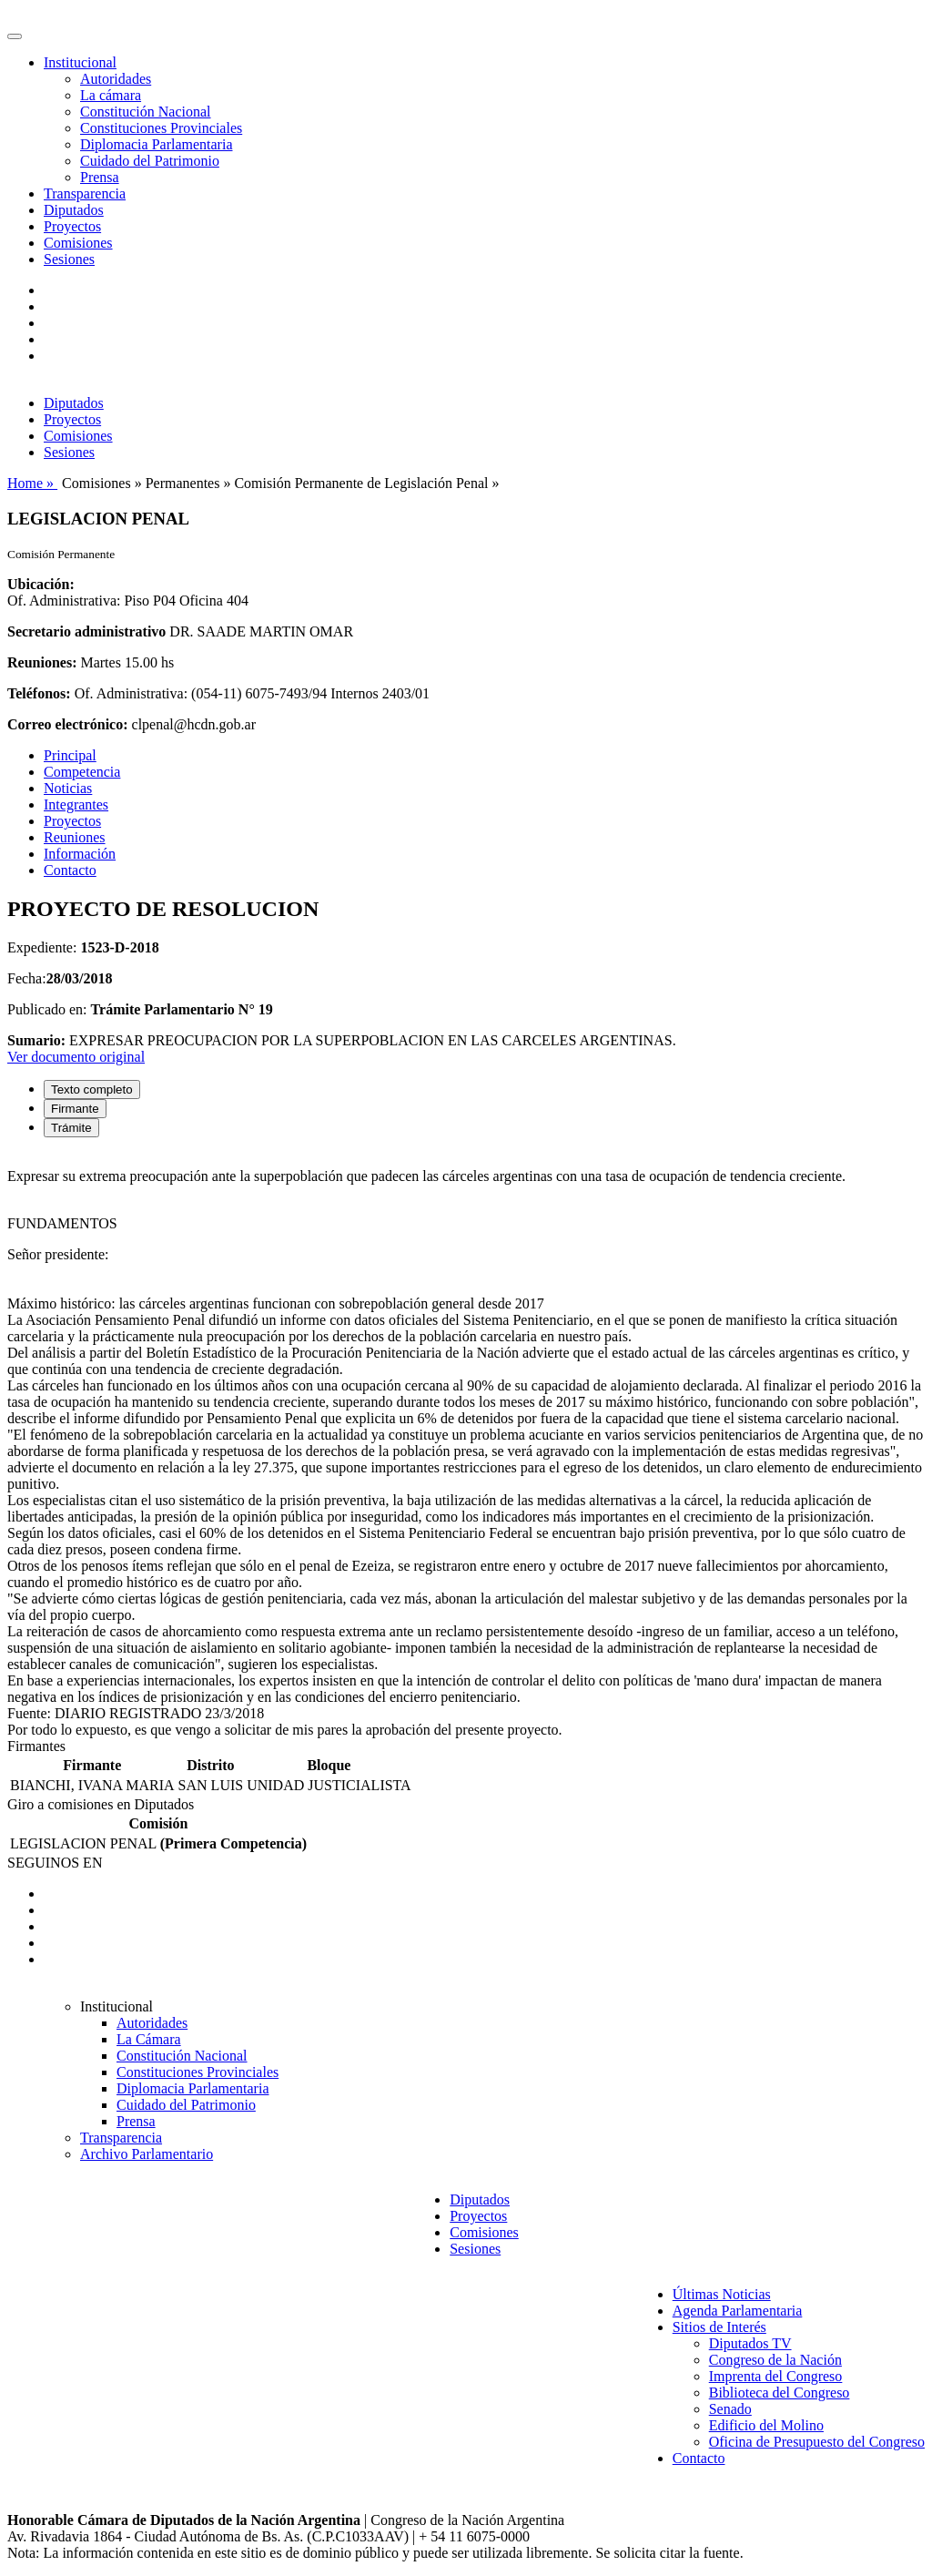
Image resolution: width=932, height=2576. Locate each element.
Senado (730, 2409)
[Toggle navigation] (14, 36)
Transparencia (85, 193)
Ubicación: (41, 584)
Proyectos (72, 226)
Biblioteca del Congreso (779, 2392)
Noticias (68, 788)
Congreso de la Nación (775, 2359)
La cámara (110, 95)
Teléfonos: (39, 693)
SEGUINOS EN (54, 1862)
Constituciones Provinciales (161, 128)
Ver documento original (76, 1056)
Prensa (99, 177)
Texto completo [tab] (92, 1089)
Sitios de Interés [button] (719, 2327)
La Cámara (148, 2039)
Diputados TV (750, 2343)
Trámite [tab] (71, 1128)
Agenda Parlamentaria (738, 2310)
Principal (70, 755)
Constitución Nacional (145, 111)
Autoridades (115, 79)
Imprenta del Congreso (776, 2376)
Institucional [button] (80, 62)
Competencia (82, 771)
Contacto (70, 870)
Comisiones (78, 242)
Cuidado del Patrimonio (149, 160)
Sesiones (69, 259)
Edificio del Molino (766, 2425)
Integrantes (76, 804)
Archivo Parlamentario (146, 2154)
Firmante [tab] (75, 1108)
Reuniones (75, 837)
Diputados (74, 210)
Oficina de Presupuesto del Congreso (817, 2441)
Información (80, 853)
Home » (32, 483)
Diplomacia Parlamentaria (156, 144)
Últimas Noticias (722, 2294)
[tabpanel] (466, 1445)
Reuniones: (41, 662)
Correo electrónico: (67, 724)
